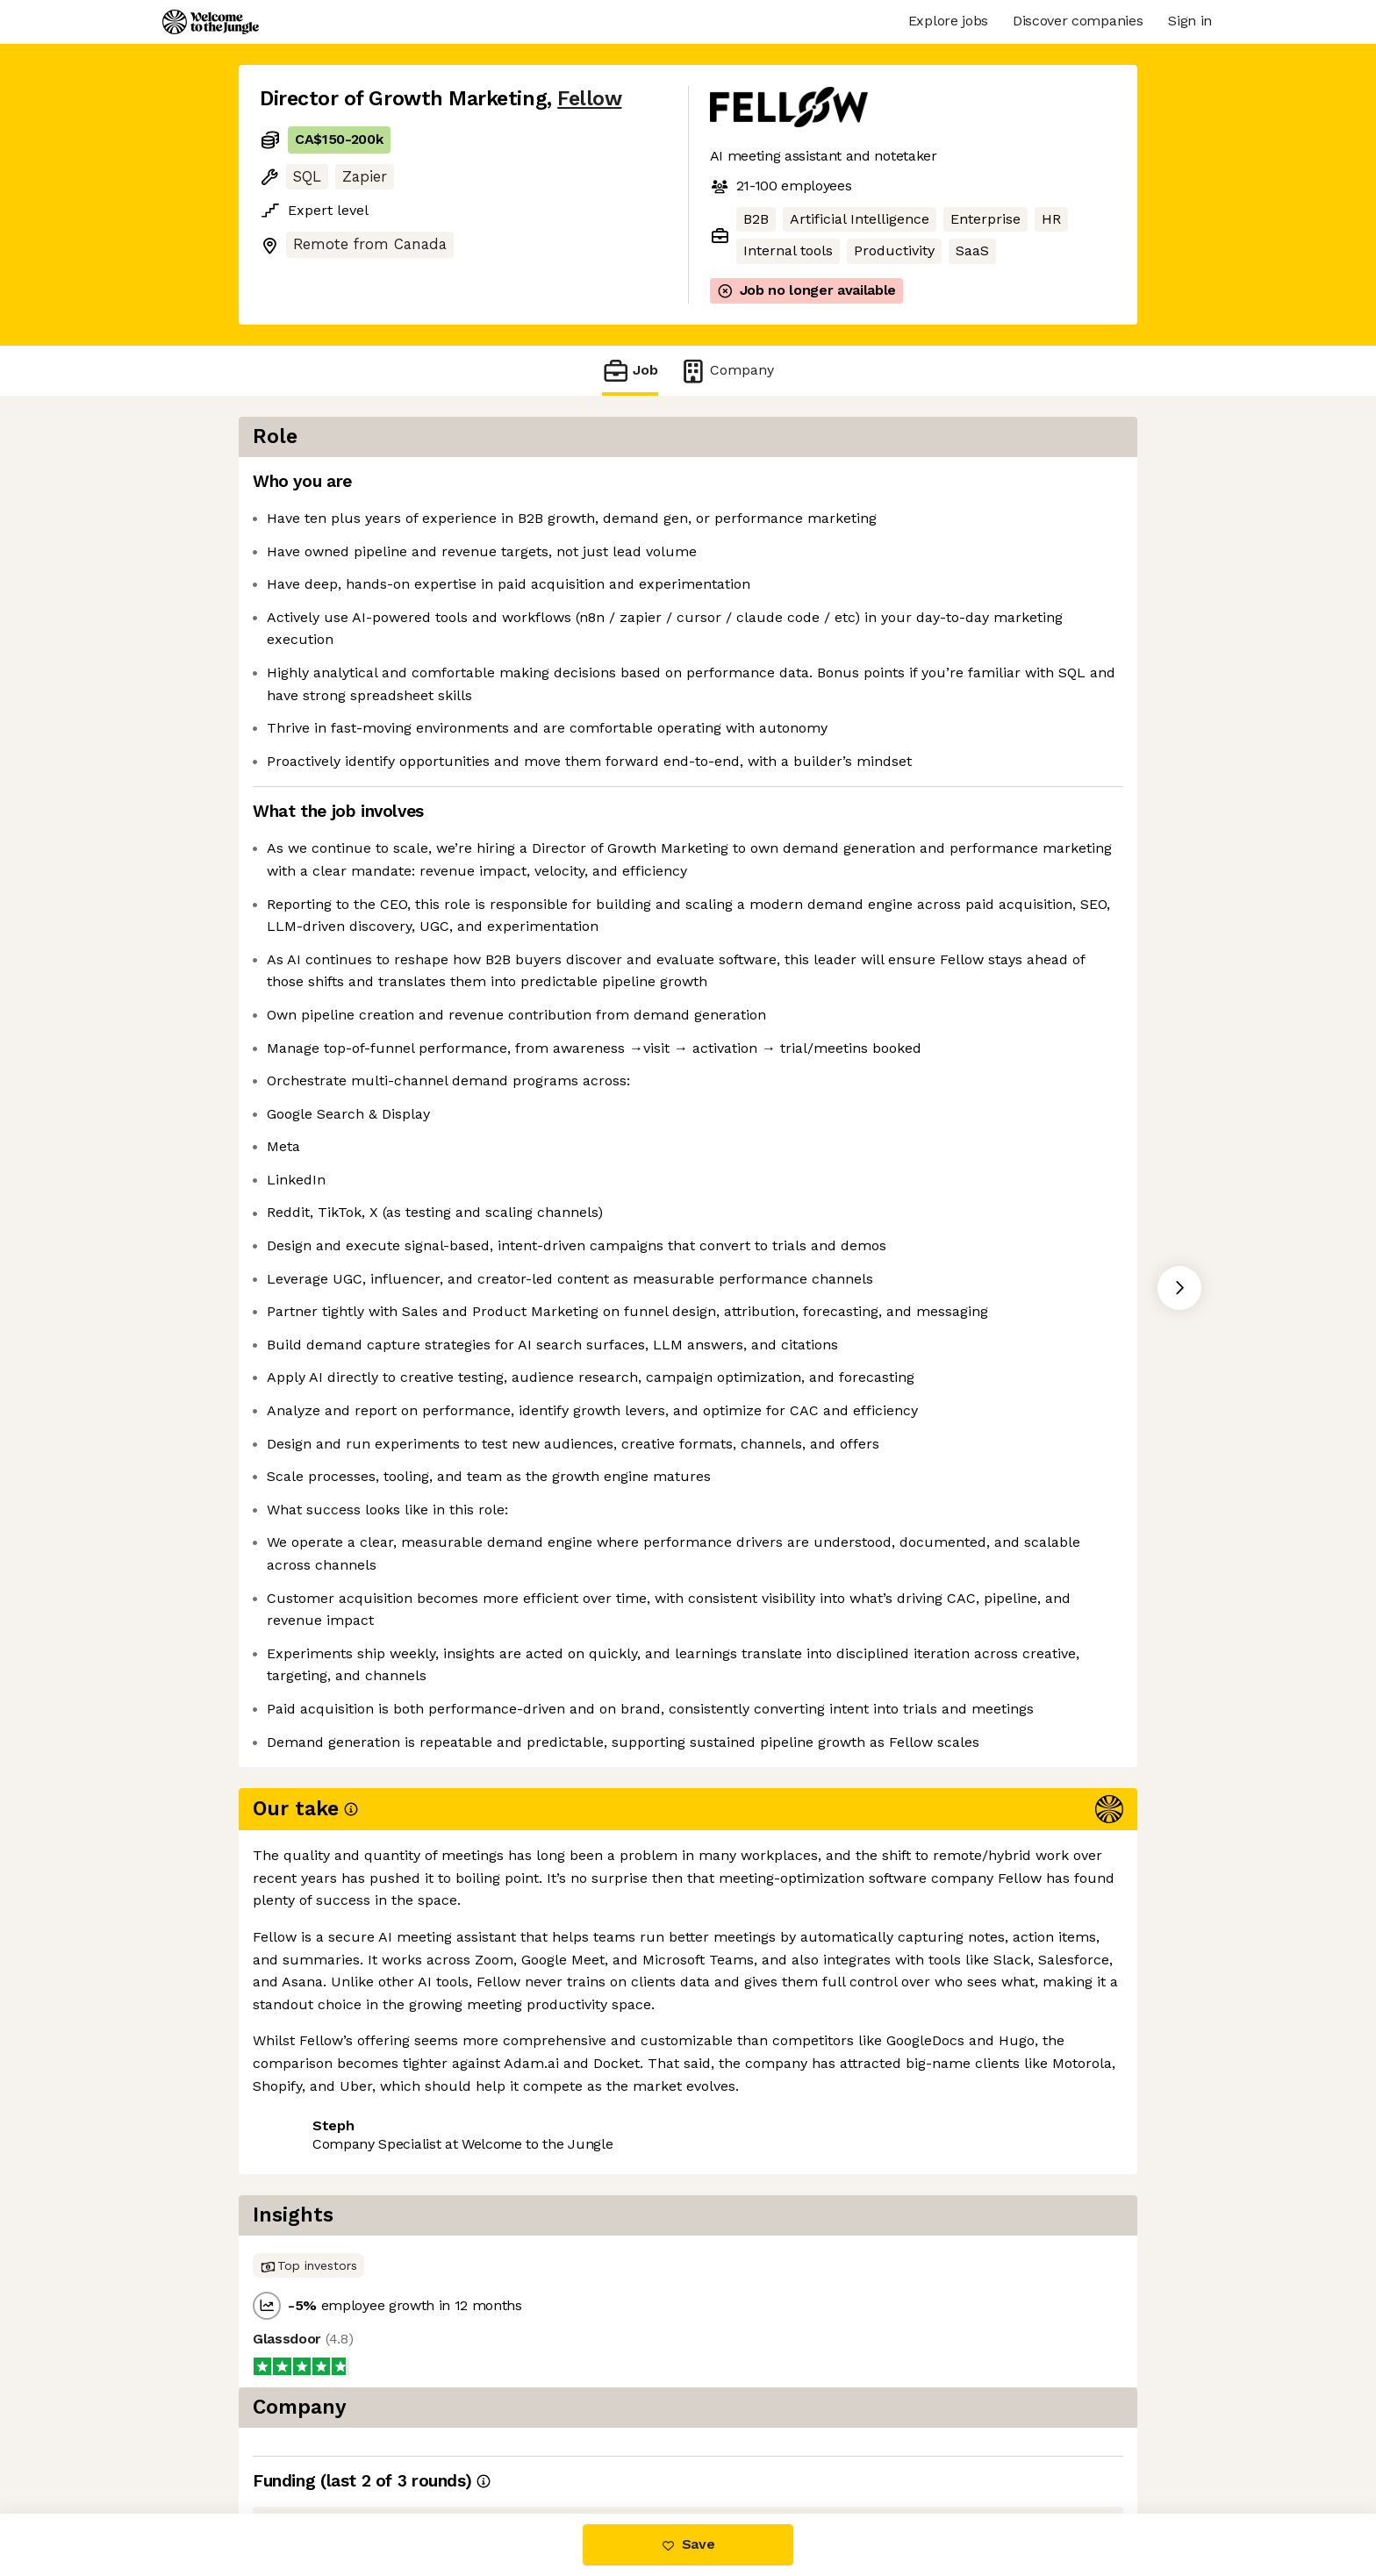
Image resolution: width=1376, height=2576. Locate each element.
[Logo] (210, 22)
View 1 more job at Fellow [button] (470, 2439)
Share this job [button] (308, 2439)
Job (630, 370)
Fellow (589, 99)
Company (726, 370)
